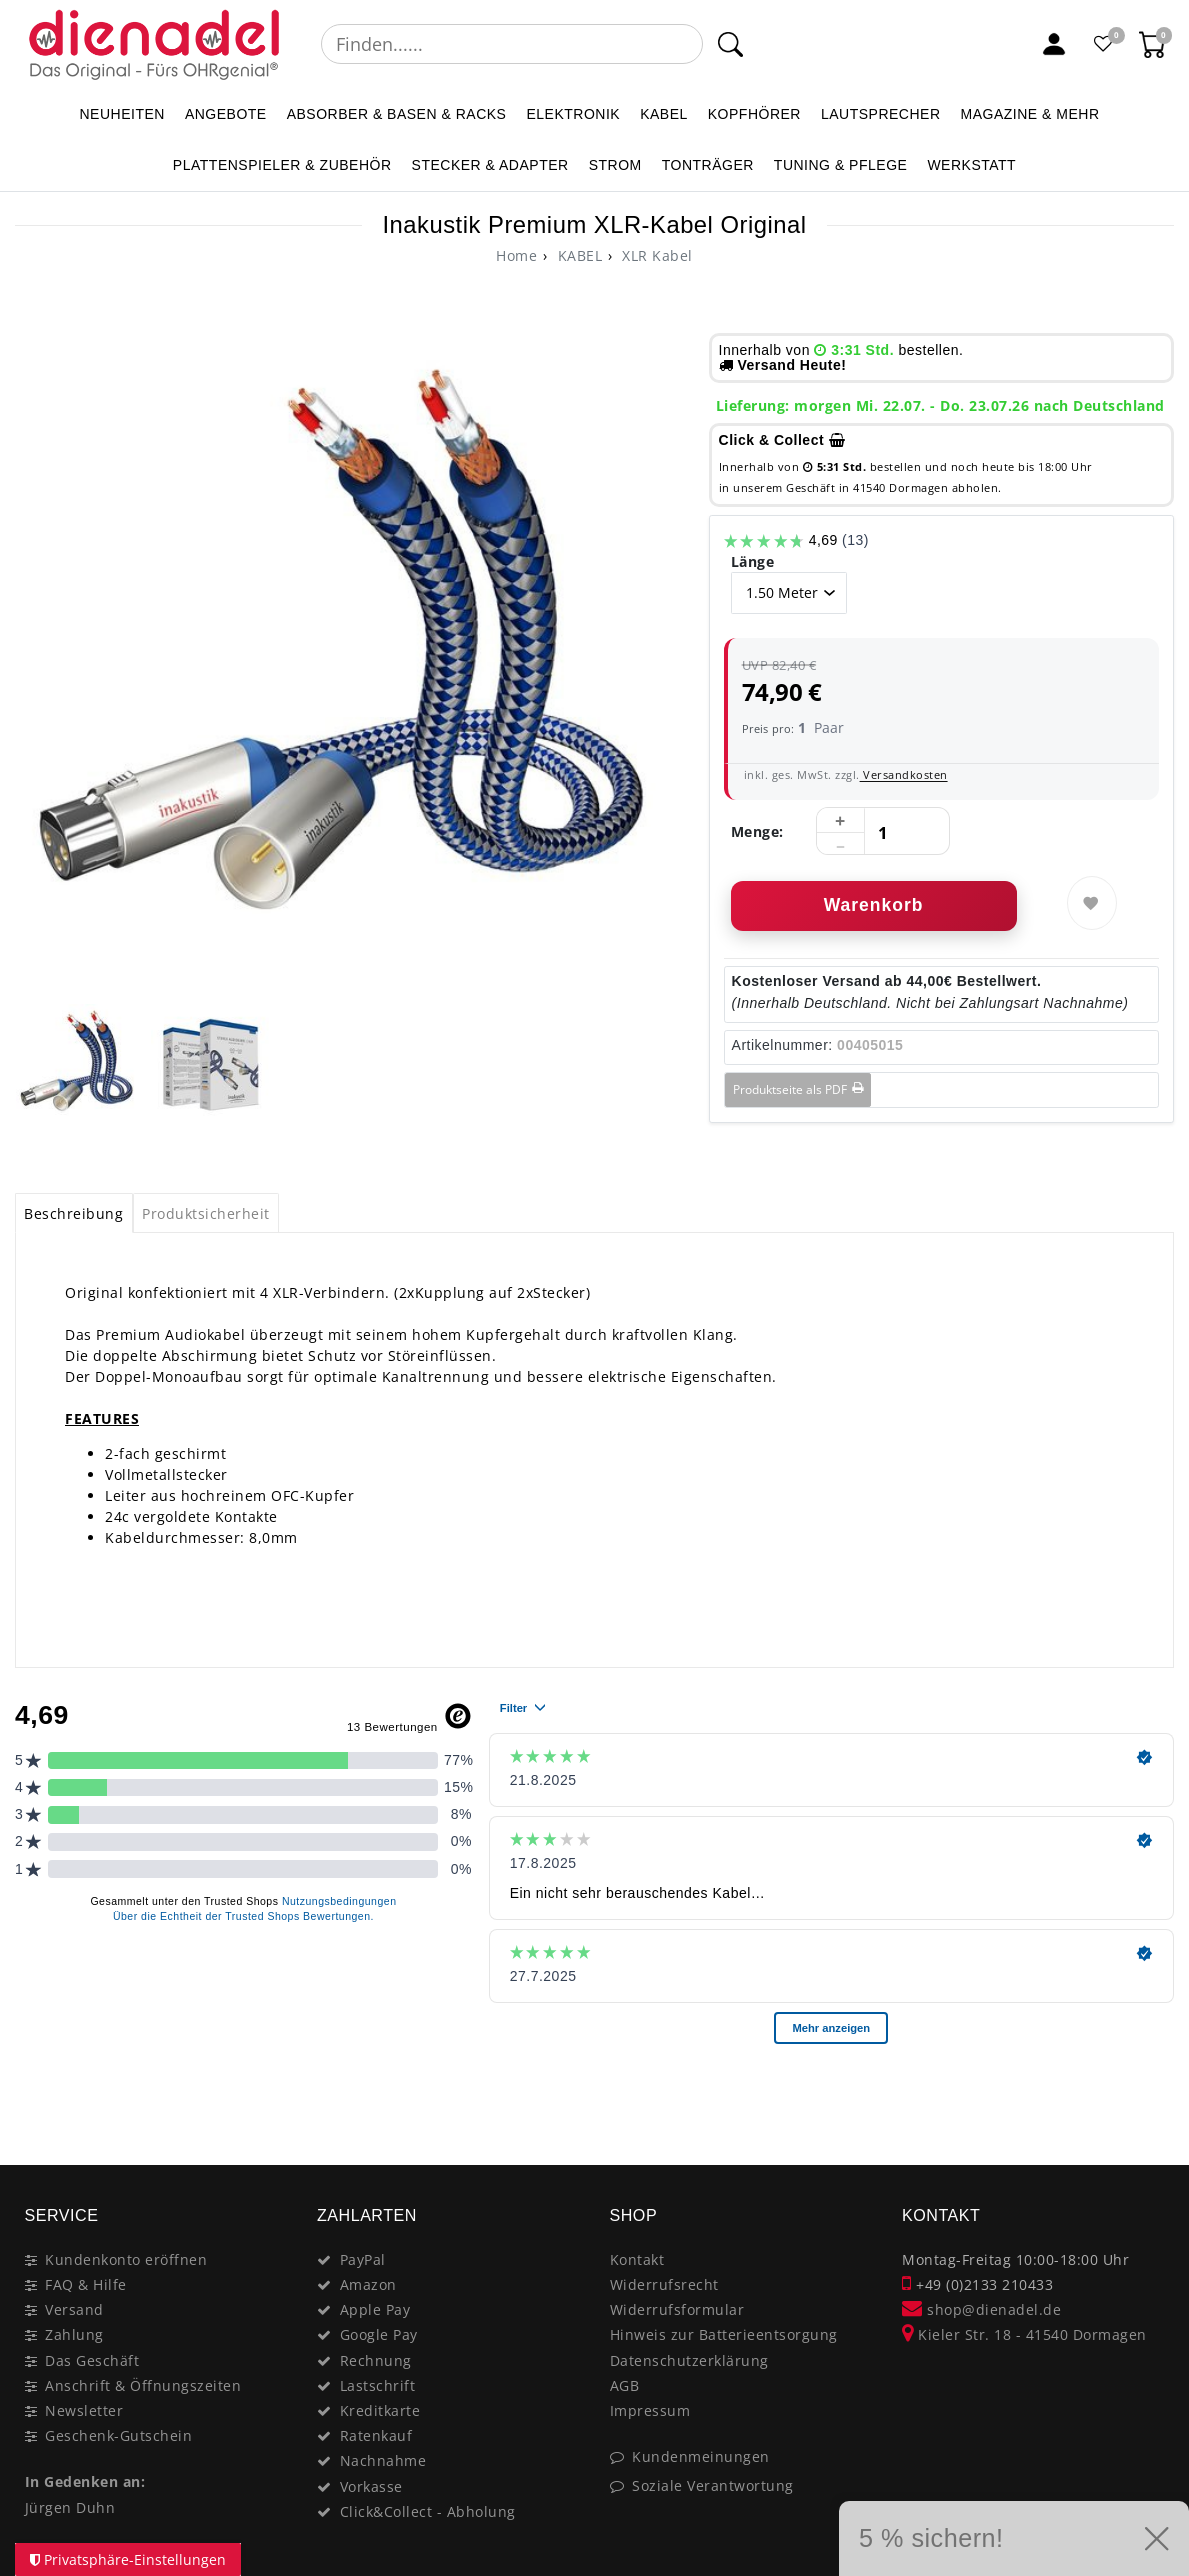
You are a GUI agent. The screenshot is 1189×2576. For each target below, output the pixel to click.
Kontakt (637, 2259)
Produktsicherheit (206, 1213)
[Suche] (729, 44)
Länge (753, 561)
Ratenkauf (376, 2435)
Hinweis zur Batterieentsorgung (724, 2334)
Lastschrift (378, 2385)
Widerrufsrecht (664, 2284)
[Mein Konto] (1054, 44)
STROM (615, 165)
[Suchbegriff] (512, 44)
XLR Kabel (655, 255)
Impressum (650, 2410)
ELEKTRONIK (573, 114)
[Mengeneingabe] (883, 832)
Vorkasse (371, 2486)
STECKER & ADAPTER (490, 165)
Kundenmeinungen (701, 2456)
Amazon (368, 2284)
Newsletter (84, 2410)
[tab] (74, 1213)
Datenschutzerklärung (689, 2360)
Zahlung (74, 2334)
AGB (625, 2385)
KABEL (664, 114)
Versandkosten (904, 774)
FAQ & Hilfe (86, 2284)
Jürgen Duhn (70, 2507)
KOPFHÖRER (754, 114)
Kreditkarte (380, 2410)
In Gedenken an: (85, 2481)
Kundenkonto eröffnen (126, 2259)
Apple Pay (375, 2309)
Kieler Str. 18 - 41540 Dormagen (1024, 2334)
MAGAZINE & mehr (1030, 114)
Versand (74, 2309)
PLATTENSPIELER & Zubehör (282, 165)
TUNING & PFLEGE (841, 165)
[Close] (1149, 2094)
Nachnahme (383, 2460)
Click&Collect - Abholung (428, 2511)
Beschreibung (73, 1213)
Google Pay (379, 2334)
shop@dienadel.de (981, 2309)
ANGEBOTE (226, 114)
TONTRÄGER (708, 165)
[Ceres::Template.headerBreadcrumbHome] (516, 255)
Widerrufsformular (677, 2309)
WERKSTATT (971, 165)
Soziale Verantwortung (713, 2485)
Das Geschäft (92, 2360)
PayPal (363, 2259)
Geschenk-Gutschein (118, 2435)
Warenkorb (874, 905)
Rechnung (376, 2360)
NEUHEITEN (121, 114)
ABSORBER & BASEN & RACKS (397, 114)
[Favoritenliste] (1104, 44)
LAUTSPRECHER (881, 114)
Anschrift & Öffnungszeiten (143, 2385)
